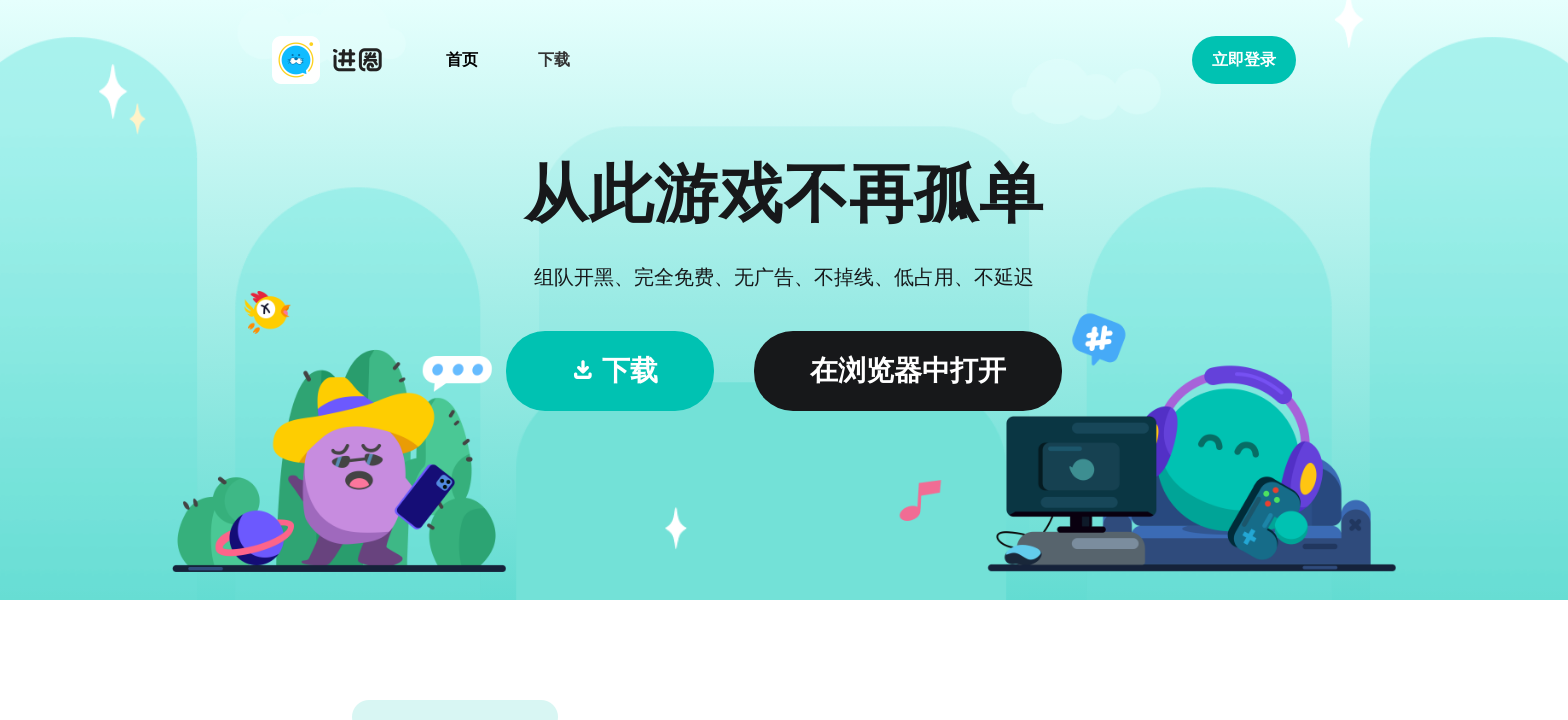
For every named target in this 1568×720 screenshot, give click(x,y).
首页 (462, 59)
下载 (554, 59)
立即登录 (1244, 59)
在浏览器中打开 (908, 370)
